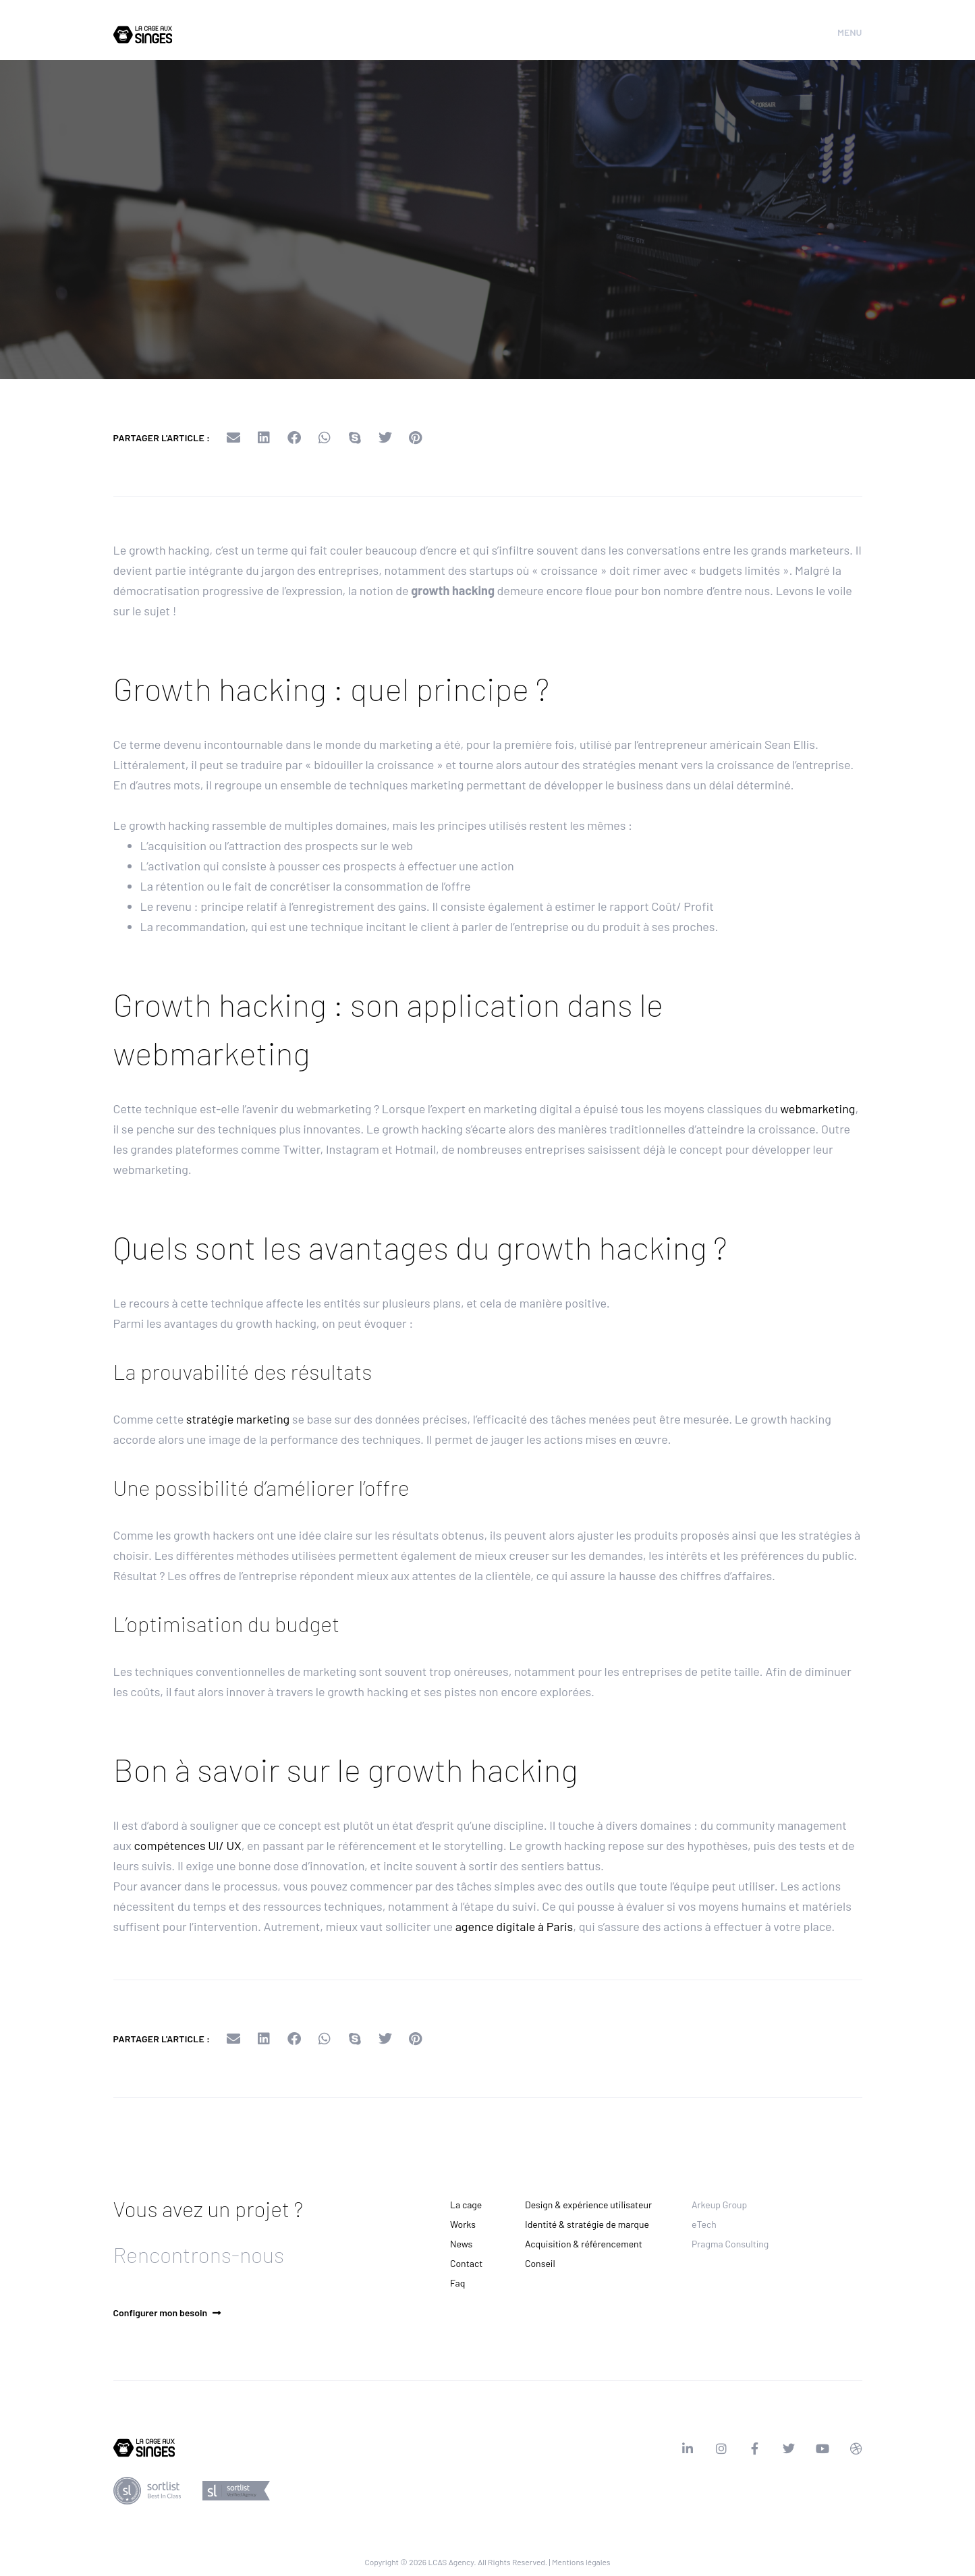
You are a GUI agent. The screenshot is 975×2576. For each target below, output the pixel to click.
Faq (457, 2283)
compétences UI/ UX (188, 1845)
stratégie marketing (237, 1418)
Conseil (540, 2263)
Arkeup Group (719, 2204)
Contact (466, 2263)
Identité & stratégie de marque (587, 2224)
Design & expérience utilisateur (588, 2204)
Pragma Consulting (730, 2243)
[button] (233, 437)
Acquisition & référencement (583, 2243)
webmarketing (817, 1108)
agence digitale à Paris (514, 1926)
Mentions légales (581, 2562)
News (461, 2243)
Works (463, 2224)
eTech (704, 2224)
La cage (466, 2204)
